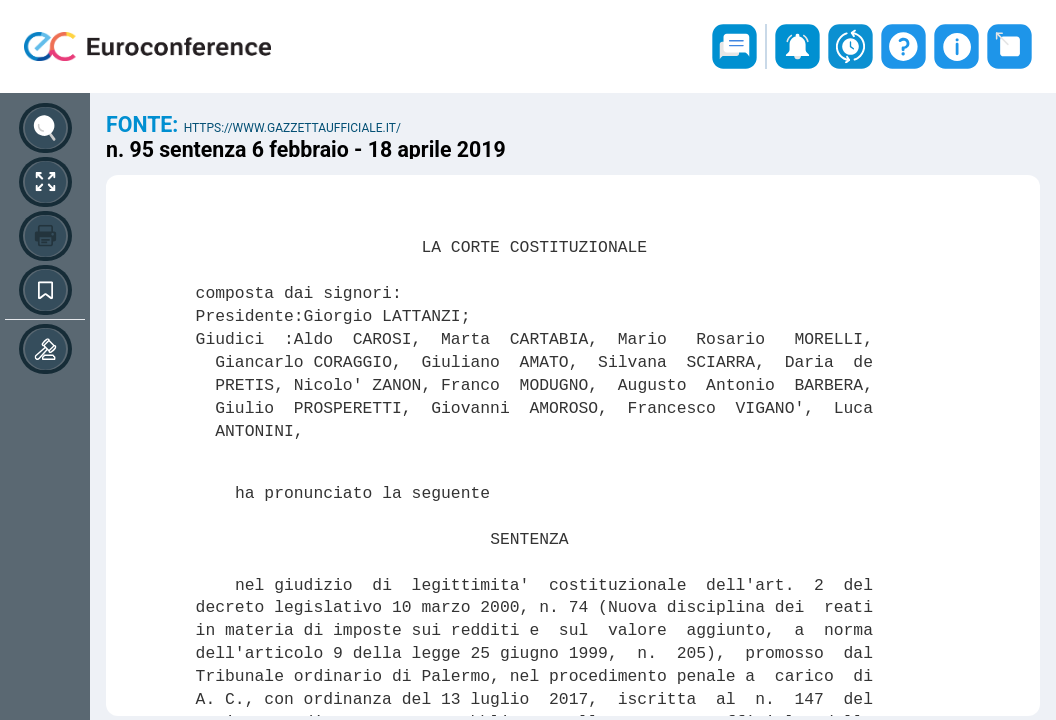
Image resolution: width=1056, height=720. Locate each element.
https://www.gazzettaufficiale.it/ (292, 128)
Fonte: (145, 124)
